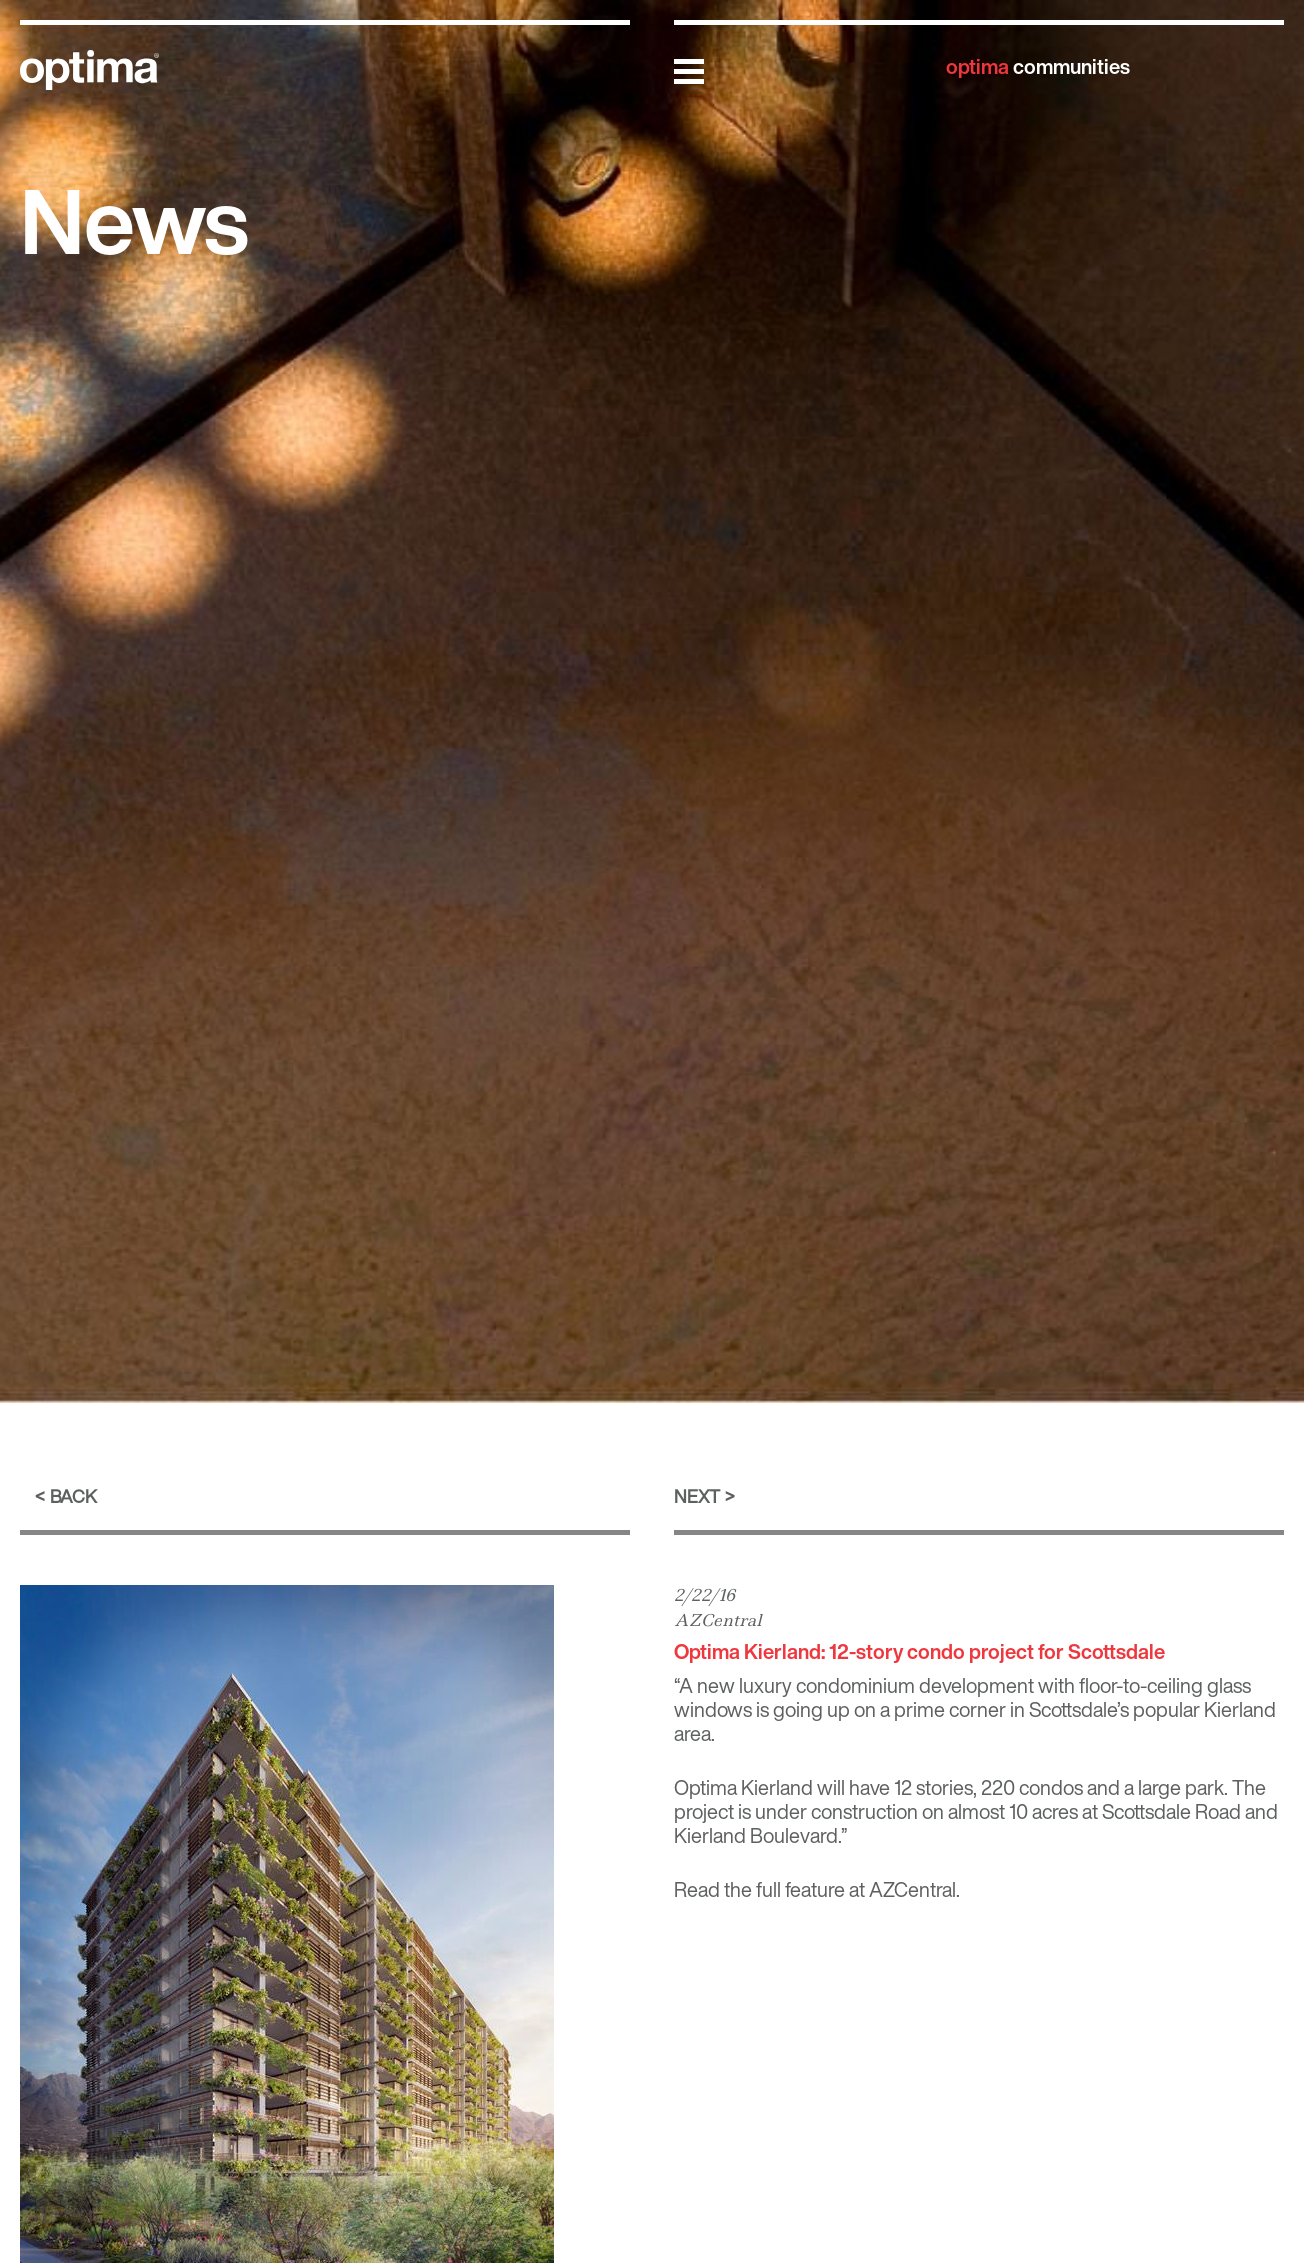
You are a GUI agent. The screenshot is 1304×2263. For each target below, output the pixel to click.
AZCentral (718, 1620)
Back (73, 1496)
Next (697, 1496)
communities (1038, 66)
